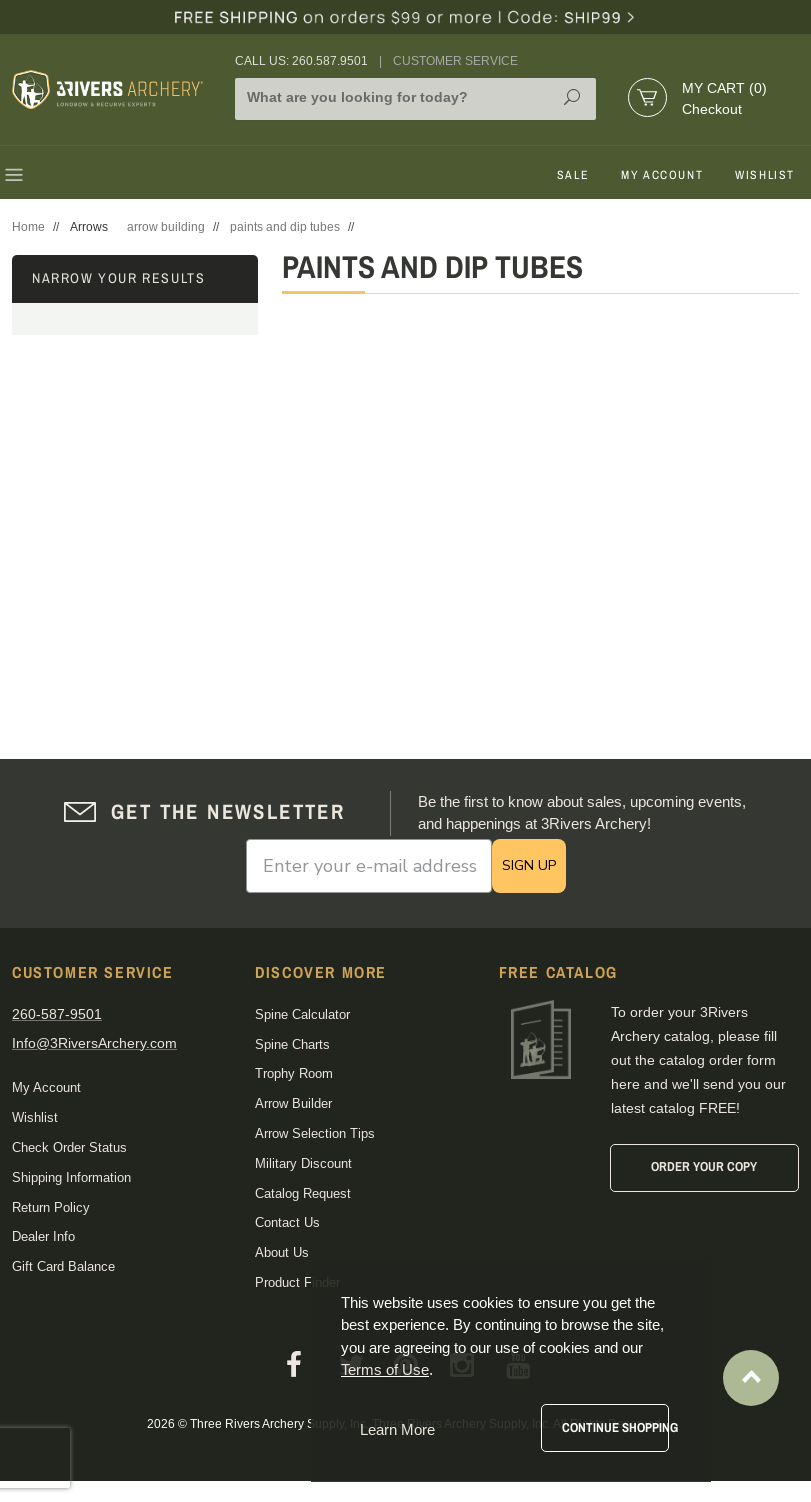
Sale (573, 175)
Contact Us (287, 1222)
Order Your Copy (704, 1166)
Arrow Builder (293, 1103)
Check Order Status (69, 1147)
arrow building (166, 227)
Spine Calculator (302, 1014)
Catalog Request (303, 1193)
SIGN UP (529, 865)
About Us (282, 1252)
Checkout (712, 109)
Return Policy (51, 1207)
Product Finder (297, 1282)
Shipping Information (71, 1177)
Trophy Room (294, 1073)
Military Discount (303, 1163)
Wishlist (765, 175)
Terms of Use (385, 1369)
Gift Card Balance (63, 1266)
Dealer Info (43, 1236)
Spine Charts (292, 1044)
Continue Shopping (615, 1427)
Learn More (397, 1429)
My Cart (724, 88)
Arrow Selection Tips (315, 1133)
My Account (662, 175)
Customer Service (455, 61)
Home (28, 227)
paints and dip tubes (285, 227)
